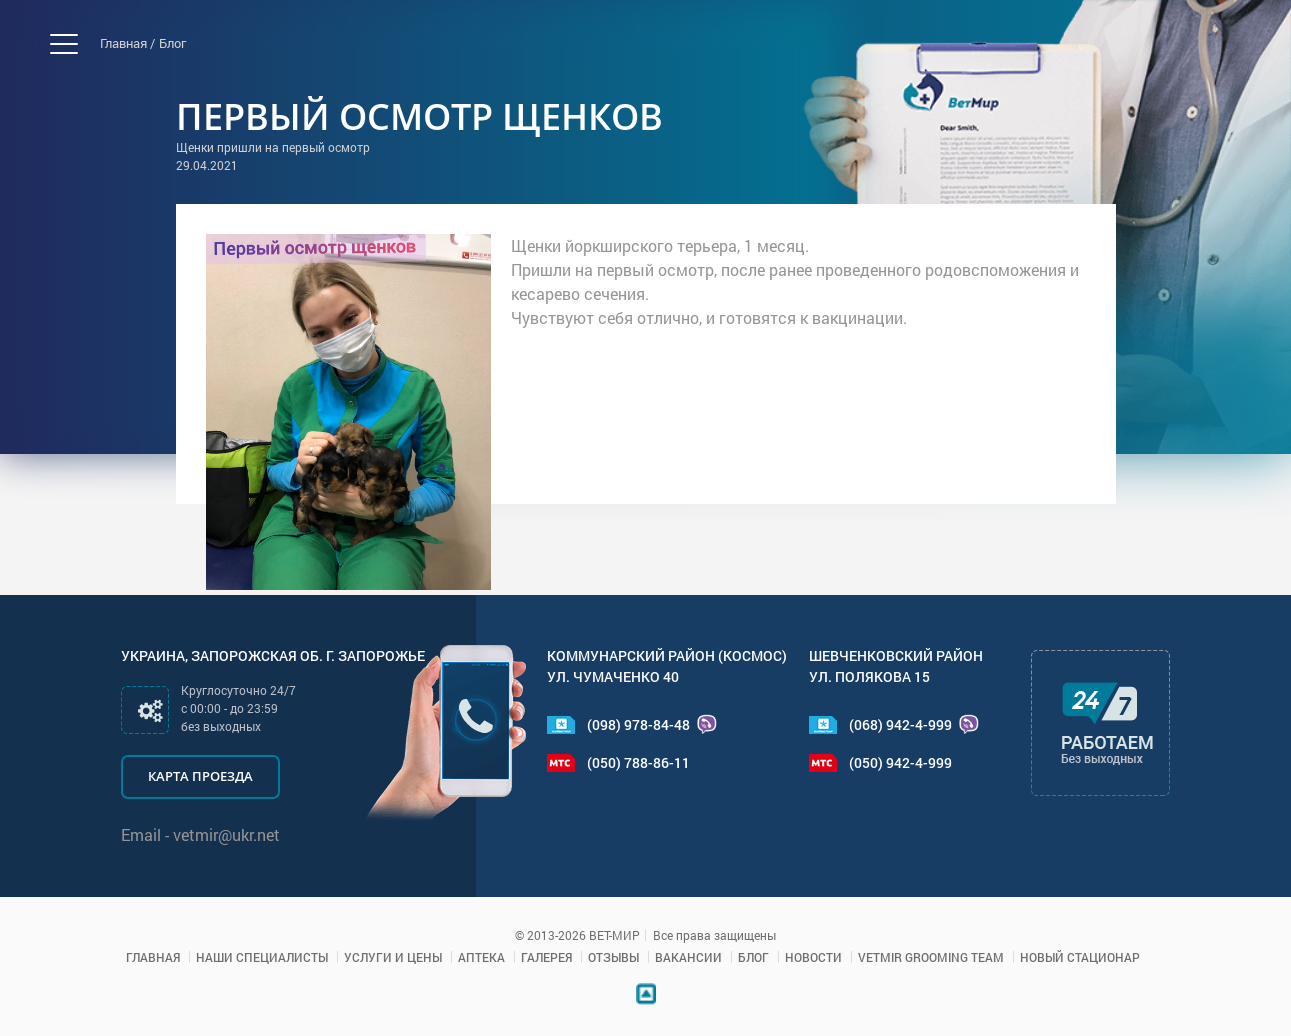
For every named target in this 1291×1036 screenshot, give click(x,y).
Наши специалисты (262, 957)
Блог (172, 43)
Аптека (481, 957)
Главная (153, 957)
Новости (813, 957)
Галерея (546, 957)
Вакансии (688, 957)
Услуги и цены (393, 957)
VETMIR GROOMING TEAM (931, 957)
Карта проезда (200, 776)
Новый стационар (1080, 957)
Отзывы (613, 957)
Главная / (127, 43)
